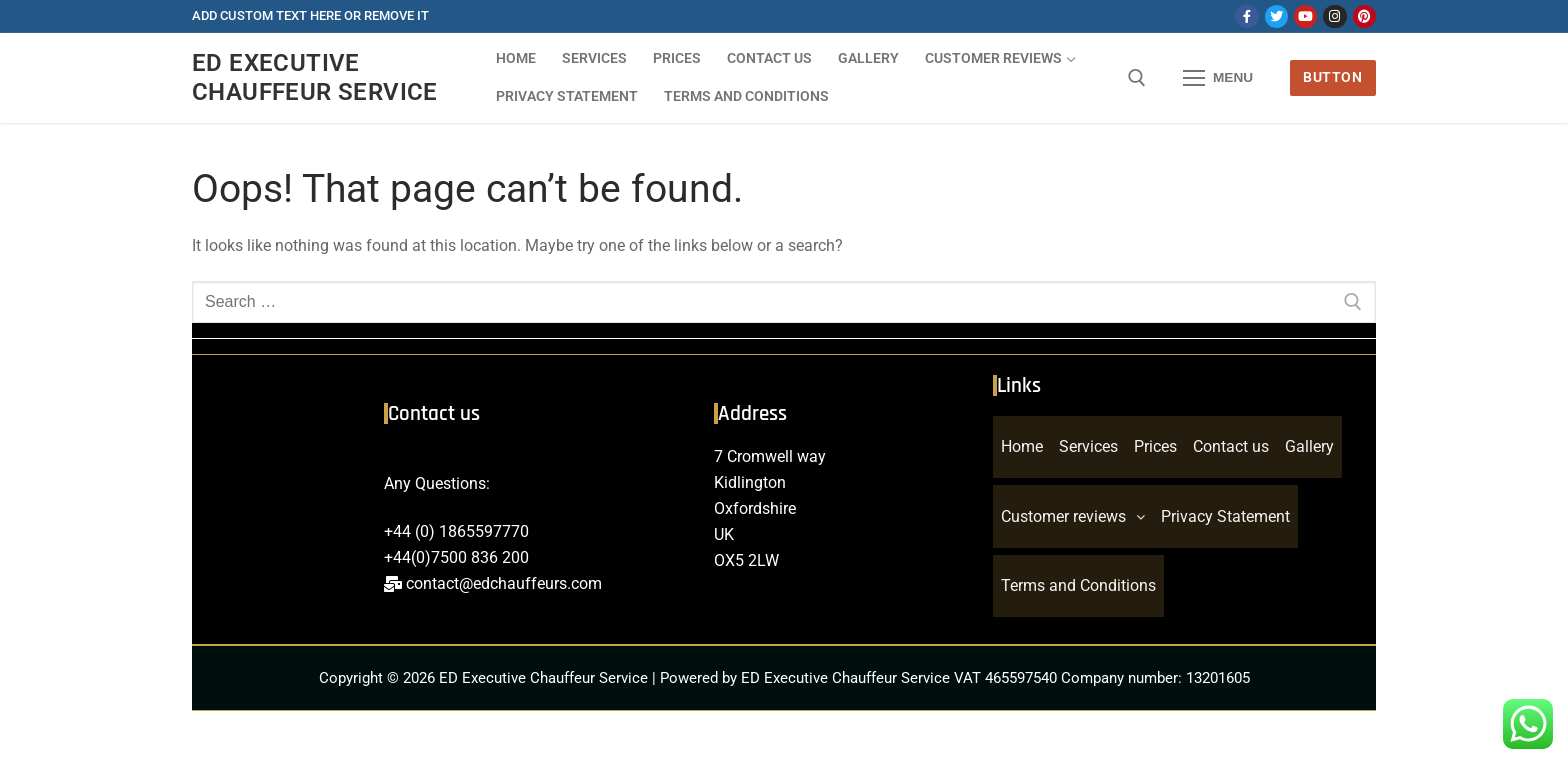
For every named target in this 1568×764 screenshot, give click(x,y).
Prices (1155, 448)
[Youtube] (1305, 16)
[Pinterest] (1364, 16)
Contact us (1231, 448)
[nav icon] (1218, 78)
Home (1022, 448)
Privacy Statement (1225, 521)
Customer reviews (1073, 521)
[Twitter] (1276, 16)
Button (1332, 77)
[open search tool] (1137, 78)
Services (1088, 448)
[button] (1073, 522)
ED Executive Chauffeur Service (315, 77)
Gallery (1309, 448)
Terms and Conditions (1078, 594)
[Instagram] (1334, 16)
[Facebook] (1246, 16)
